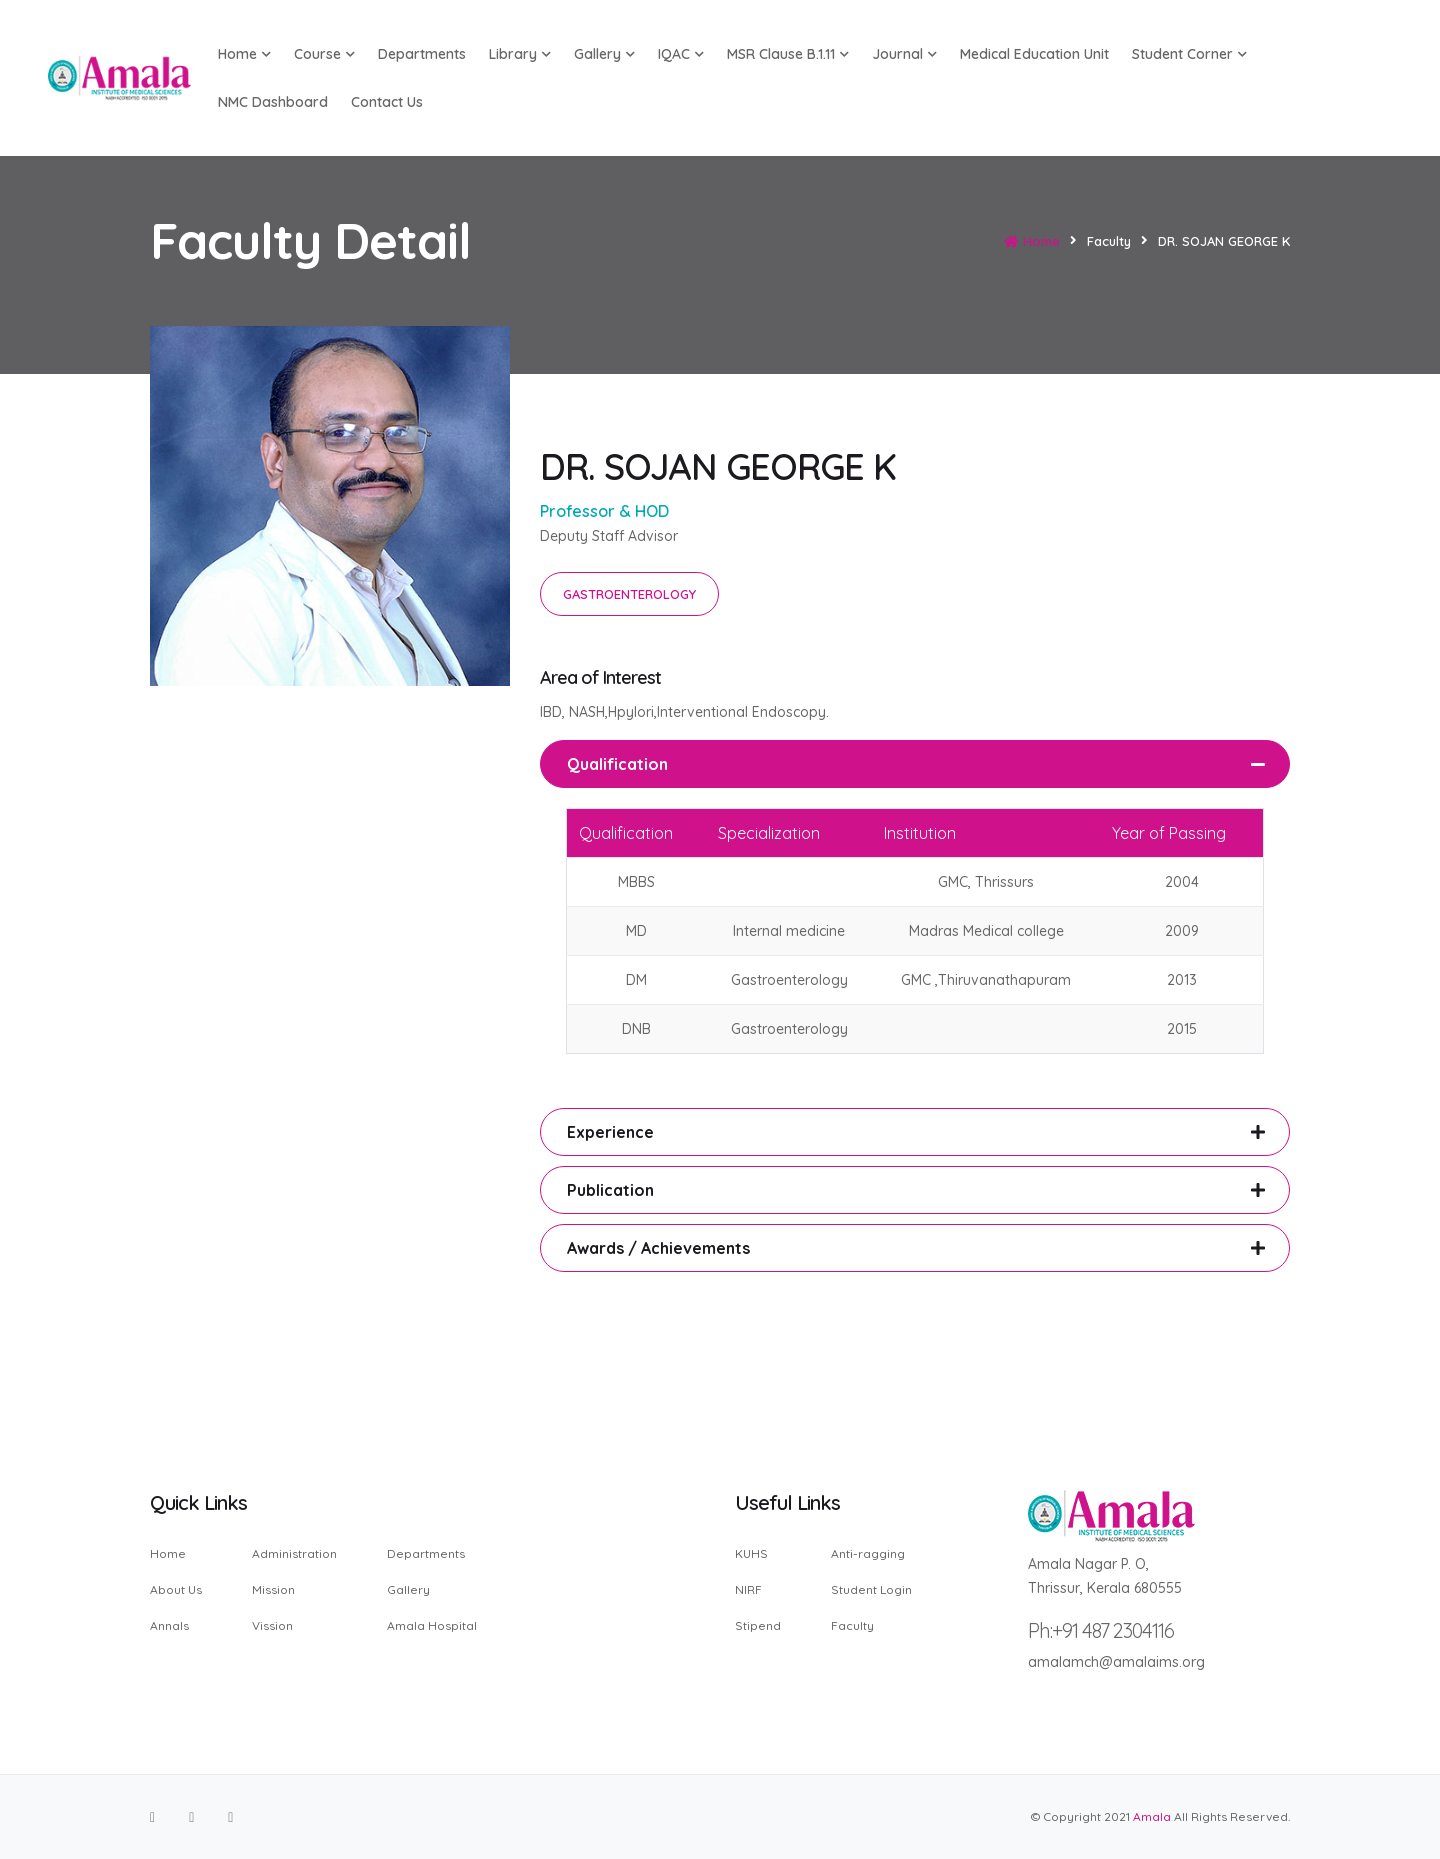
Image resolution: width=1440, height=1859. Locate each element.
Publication (610, 1190)
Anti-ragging (868, 1554)
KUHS (751, 1554)
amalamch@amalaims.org (1116, 1662)
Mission (273, 1589)
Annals (169, 1625)
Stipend (758, 1625)
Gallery (604, 54)
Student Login (871, 1589)
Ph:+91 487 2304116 (1101, 1630)
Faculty (852, 1625)
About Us (176, 1589)
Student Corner (1189, 54)
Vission (272, 1625)
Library (520, 54)
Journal (904, 54)
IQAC (681, 54)
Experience (610, 1132)
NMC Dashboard (273, 102)
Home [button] (244, 54)
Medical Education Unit (1034, 54)
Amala (1152, 1816)
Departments (422, 54)
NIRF (748, 1589)
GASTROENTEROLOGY (629, 594)
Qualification (617, 764)
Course (324, 54)
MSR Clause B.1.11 (788, 54)
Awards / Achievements (658, 1248)
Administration (294, 1554)
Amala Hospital (432, 1625)
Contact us (387, 102)
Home (1032, 241)
